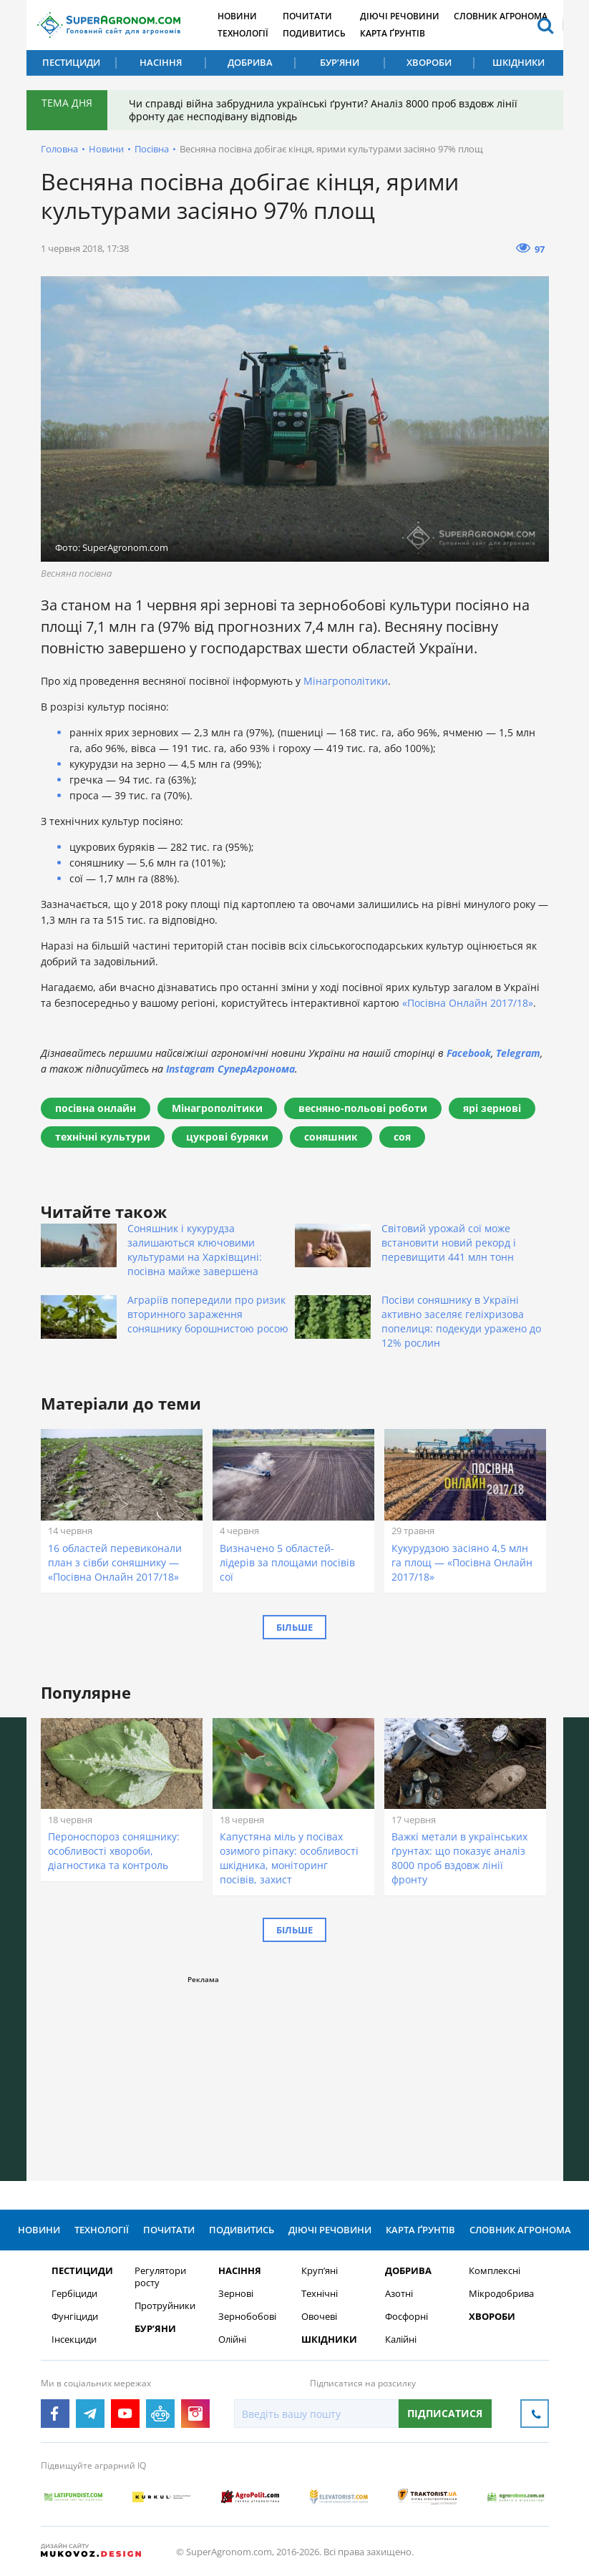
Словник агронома (500, 16)
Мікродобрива (501, 2294)
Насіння (161, 62)
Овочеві (319, 2317)
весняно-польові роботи (362, 1108)
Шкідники (518, 62)
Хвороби (429, 62)
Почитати (307, 16)
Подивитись (314, 33)
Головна (59, 148)
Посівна (152, 148)
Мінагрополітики (345, 681)
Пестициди (71, 62)
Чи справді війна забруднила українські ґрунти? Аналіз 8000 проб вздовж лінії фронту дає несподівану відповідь (323, 110)
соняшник (331, 1136)
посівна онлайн (95, 1108)
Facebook (469, 1053)
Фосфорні (406, 2317)
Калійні (401, 2339)
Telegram (518, 1053)
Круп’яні (319, 2271)
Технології (243, 33)
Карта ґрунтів (392, 33)
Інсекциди (74, 2339)
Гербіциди (74, 2294)
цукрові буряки (227, 1136)
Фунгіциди (75, 2317)
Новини (237, 16)
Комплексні (494, 2271)
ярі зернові (492, 1108)
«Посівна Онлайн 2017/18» (467, 1003)
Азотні (399, 2294)
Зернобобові (247, 2317)
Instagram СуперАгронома (230, 1068)
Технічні (319, 2294)
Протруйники (165, 2306)
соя (402, 1136)
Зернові (235, 2294)
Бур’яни (339, 62)
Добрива (250, 62)
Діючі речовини (399, 16)
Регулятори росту (160, 2277)
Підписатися (444, 2413)
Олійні (232, 2339)
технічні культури (102, 1136)
